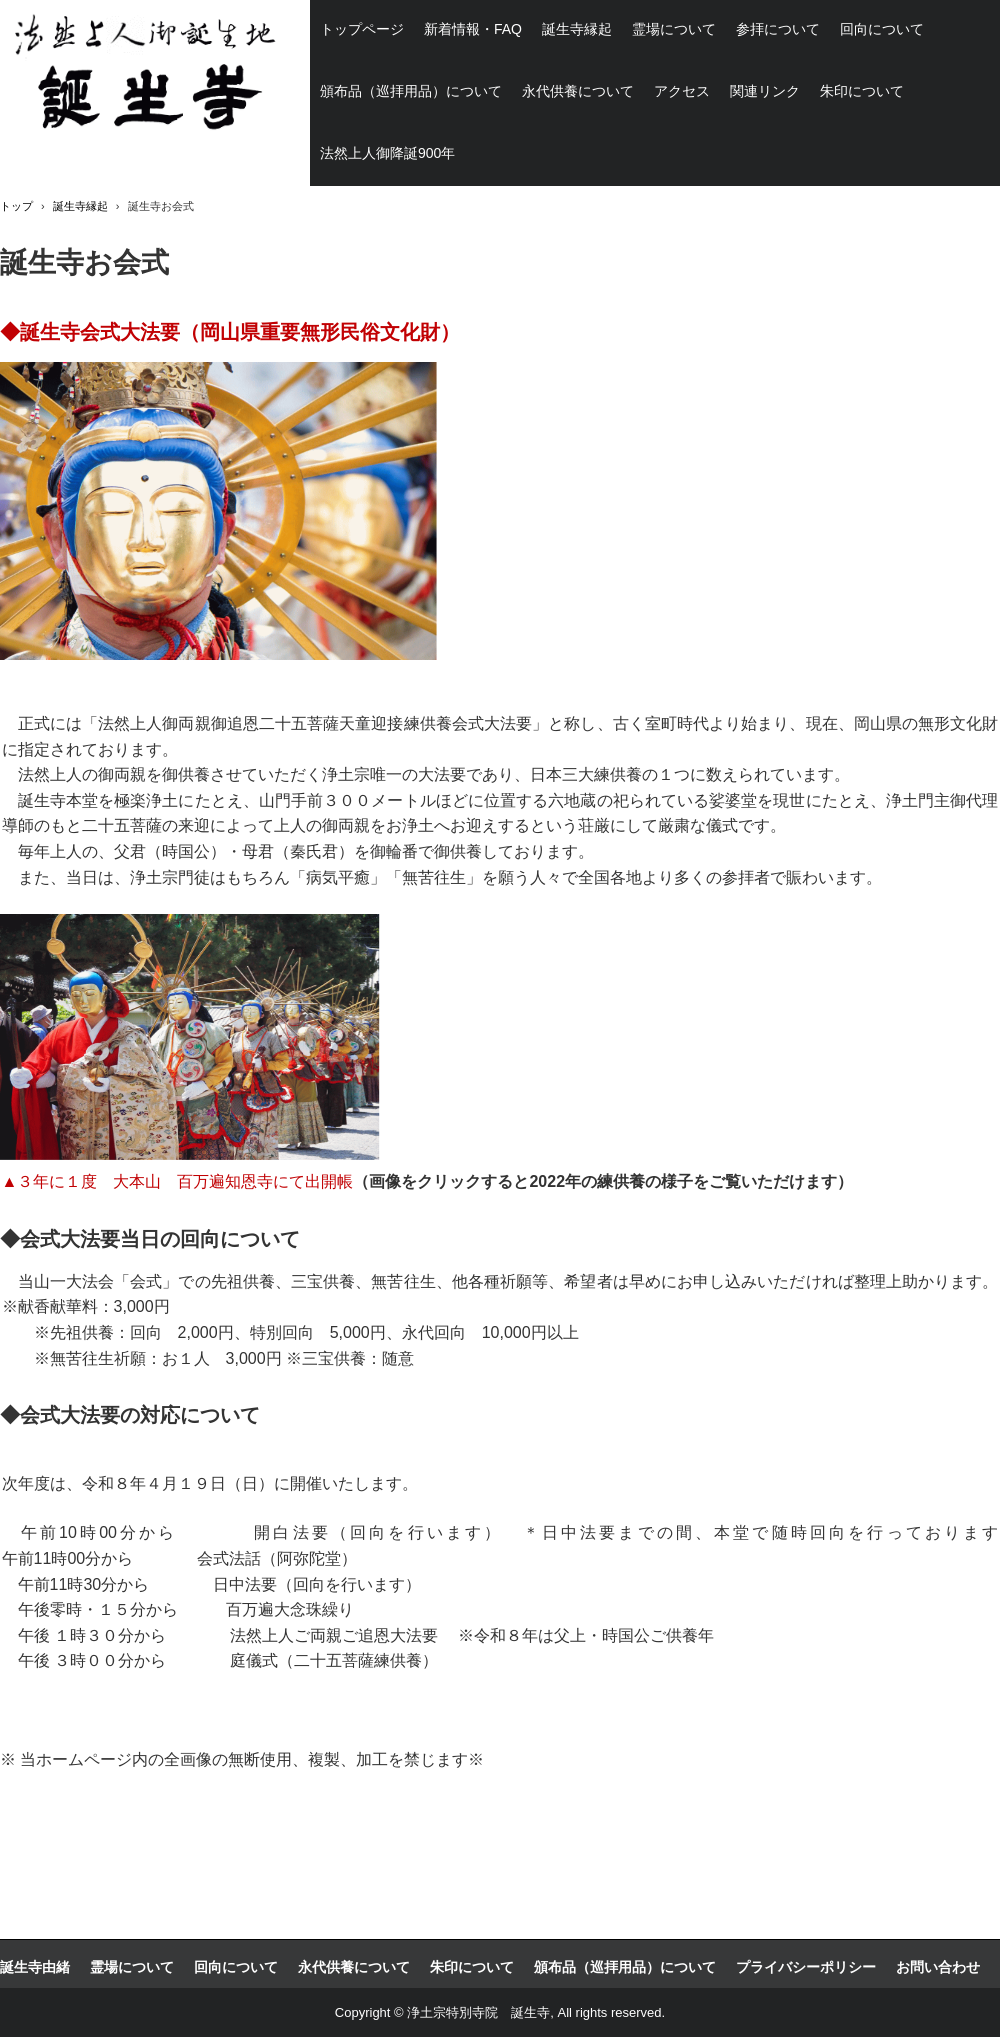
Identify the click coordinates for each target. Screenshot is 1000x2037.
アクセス (682, 91)
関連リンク (765, 91)
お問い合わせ (938, 1967)
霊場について (674, 29)
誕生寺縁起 (577, 29)
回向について (882, 29)
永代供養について (578, 91)
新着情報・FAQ (473, 29)
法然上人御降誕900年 (387, 153)
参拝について (778, 29)
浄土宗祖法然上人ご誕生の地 (141, 75)
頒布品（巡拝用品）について (411, 91)
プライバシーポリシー (806, 1967)
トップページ (362, 29)
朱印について (862, 91)
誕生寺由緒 (35, 1967)
